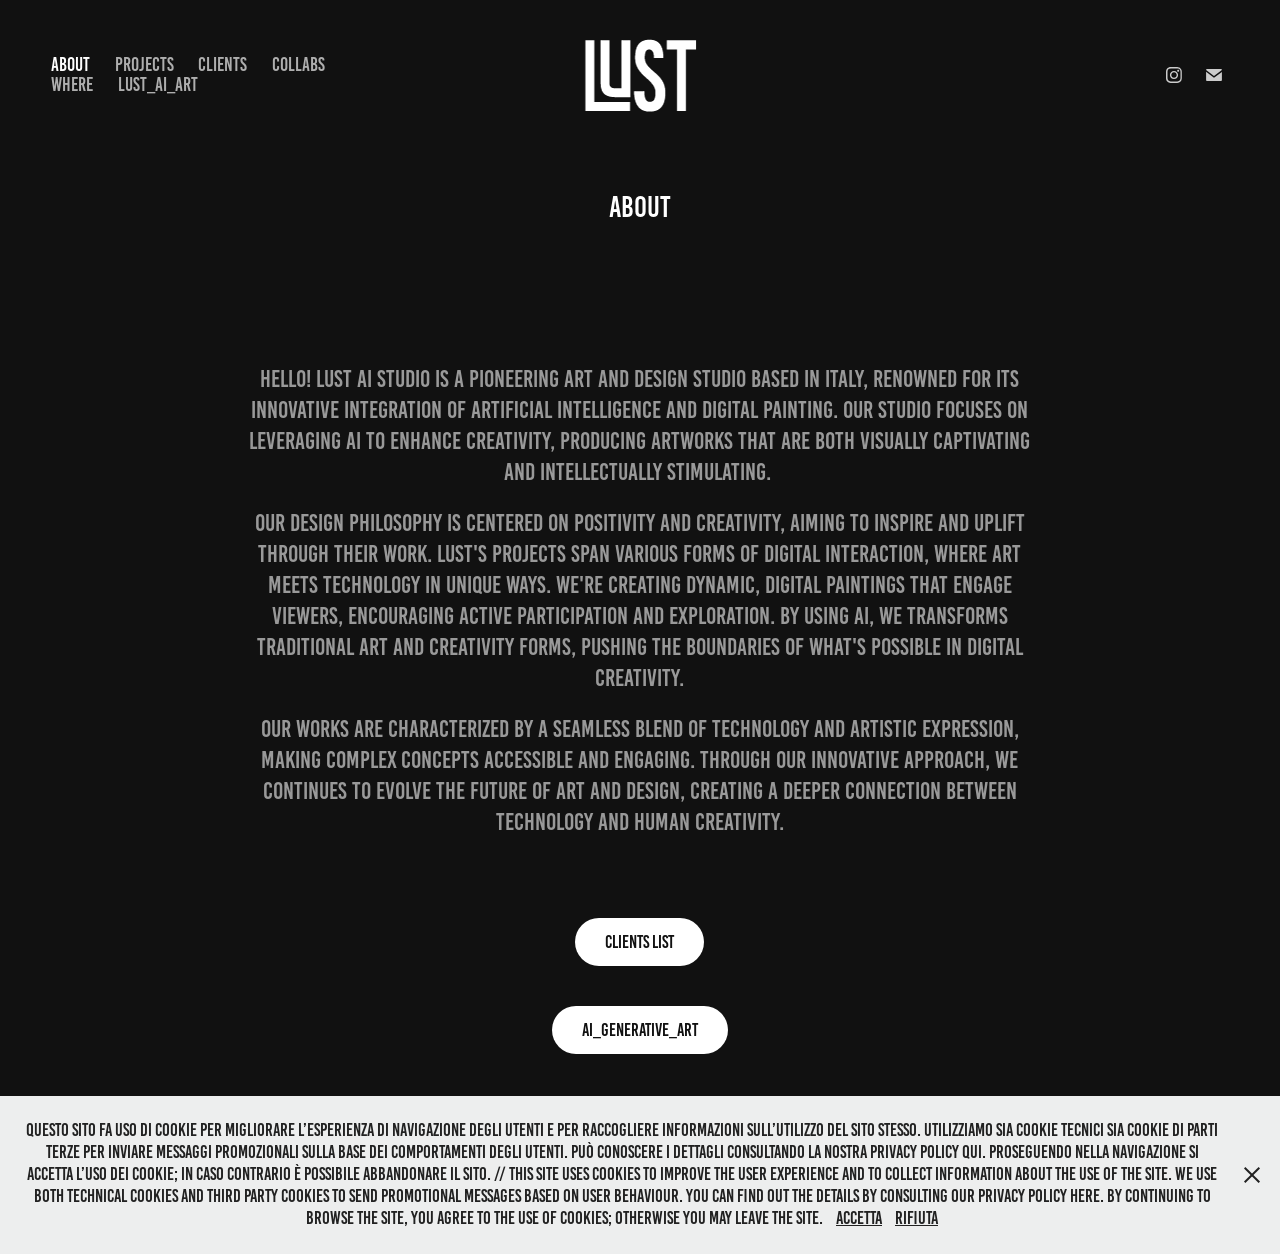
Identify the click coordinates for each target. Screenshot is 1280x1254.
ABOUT (70, 64)
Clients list (639, 942)
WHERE (72, 84)
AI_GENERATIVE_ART (640, 1030)
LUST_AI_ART (158, 84)
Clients (222, 64)
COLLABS (298, 64)
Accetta (859, 1218)
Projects (144, 64)
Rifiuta (916, 1218)
